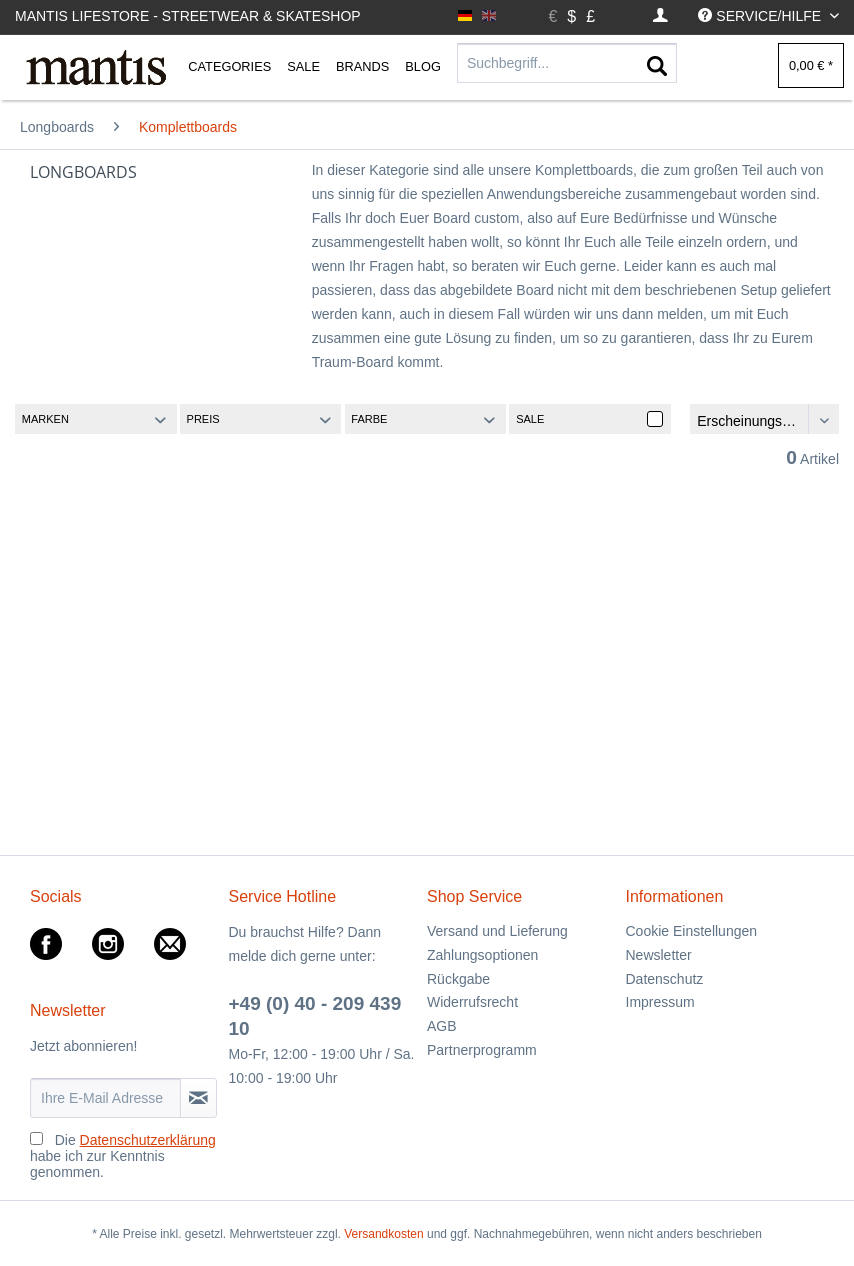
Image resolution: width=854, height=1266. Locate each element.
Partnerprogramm (482, 1050)
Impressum (660, 1002)
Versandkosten (383, 1234)
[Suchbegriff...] (567, 63)
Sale (530, 419)
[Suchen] (657, 67)
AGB (442, 1026)
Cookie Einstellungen (692, 931)
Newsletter (659, 955)
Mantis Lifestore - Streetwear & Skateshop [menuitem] (188, 16)
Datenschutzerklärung (148, 1140)
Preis (203, 419)
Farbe (369, 419)
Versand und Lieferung (497, 931)
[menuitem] (660, 16)
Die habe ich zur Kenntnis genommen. (123, 1156)
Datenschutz (665, 979)
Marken (45, 419)
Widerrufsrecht (472, 1002)
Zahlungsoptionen (482, 955)
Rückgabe (458, 979)
